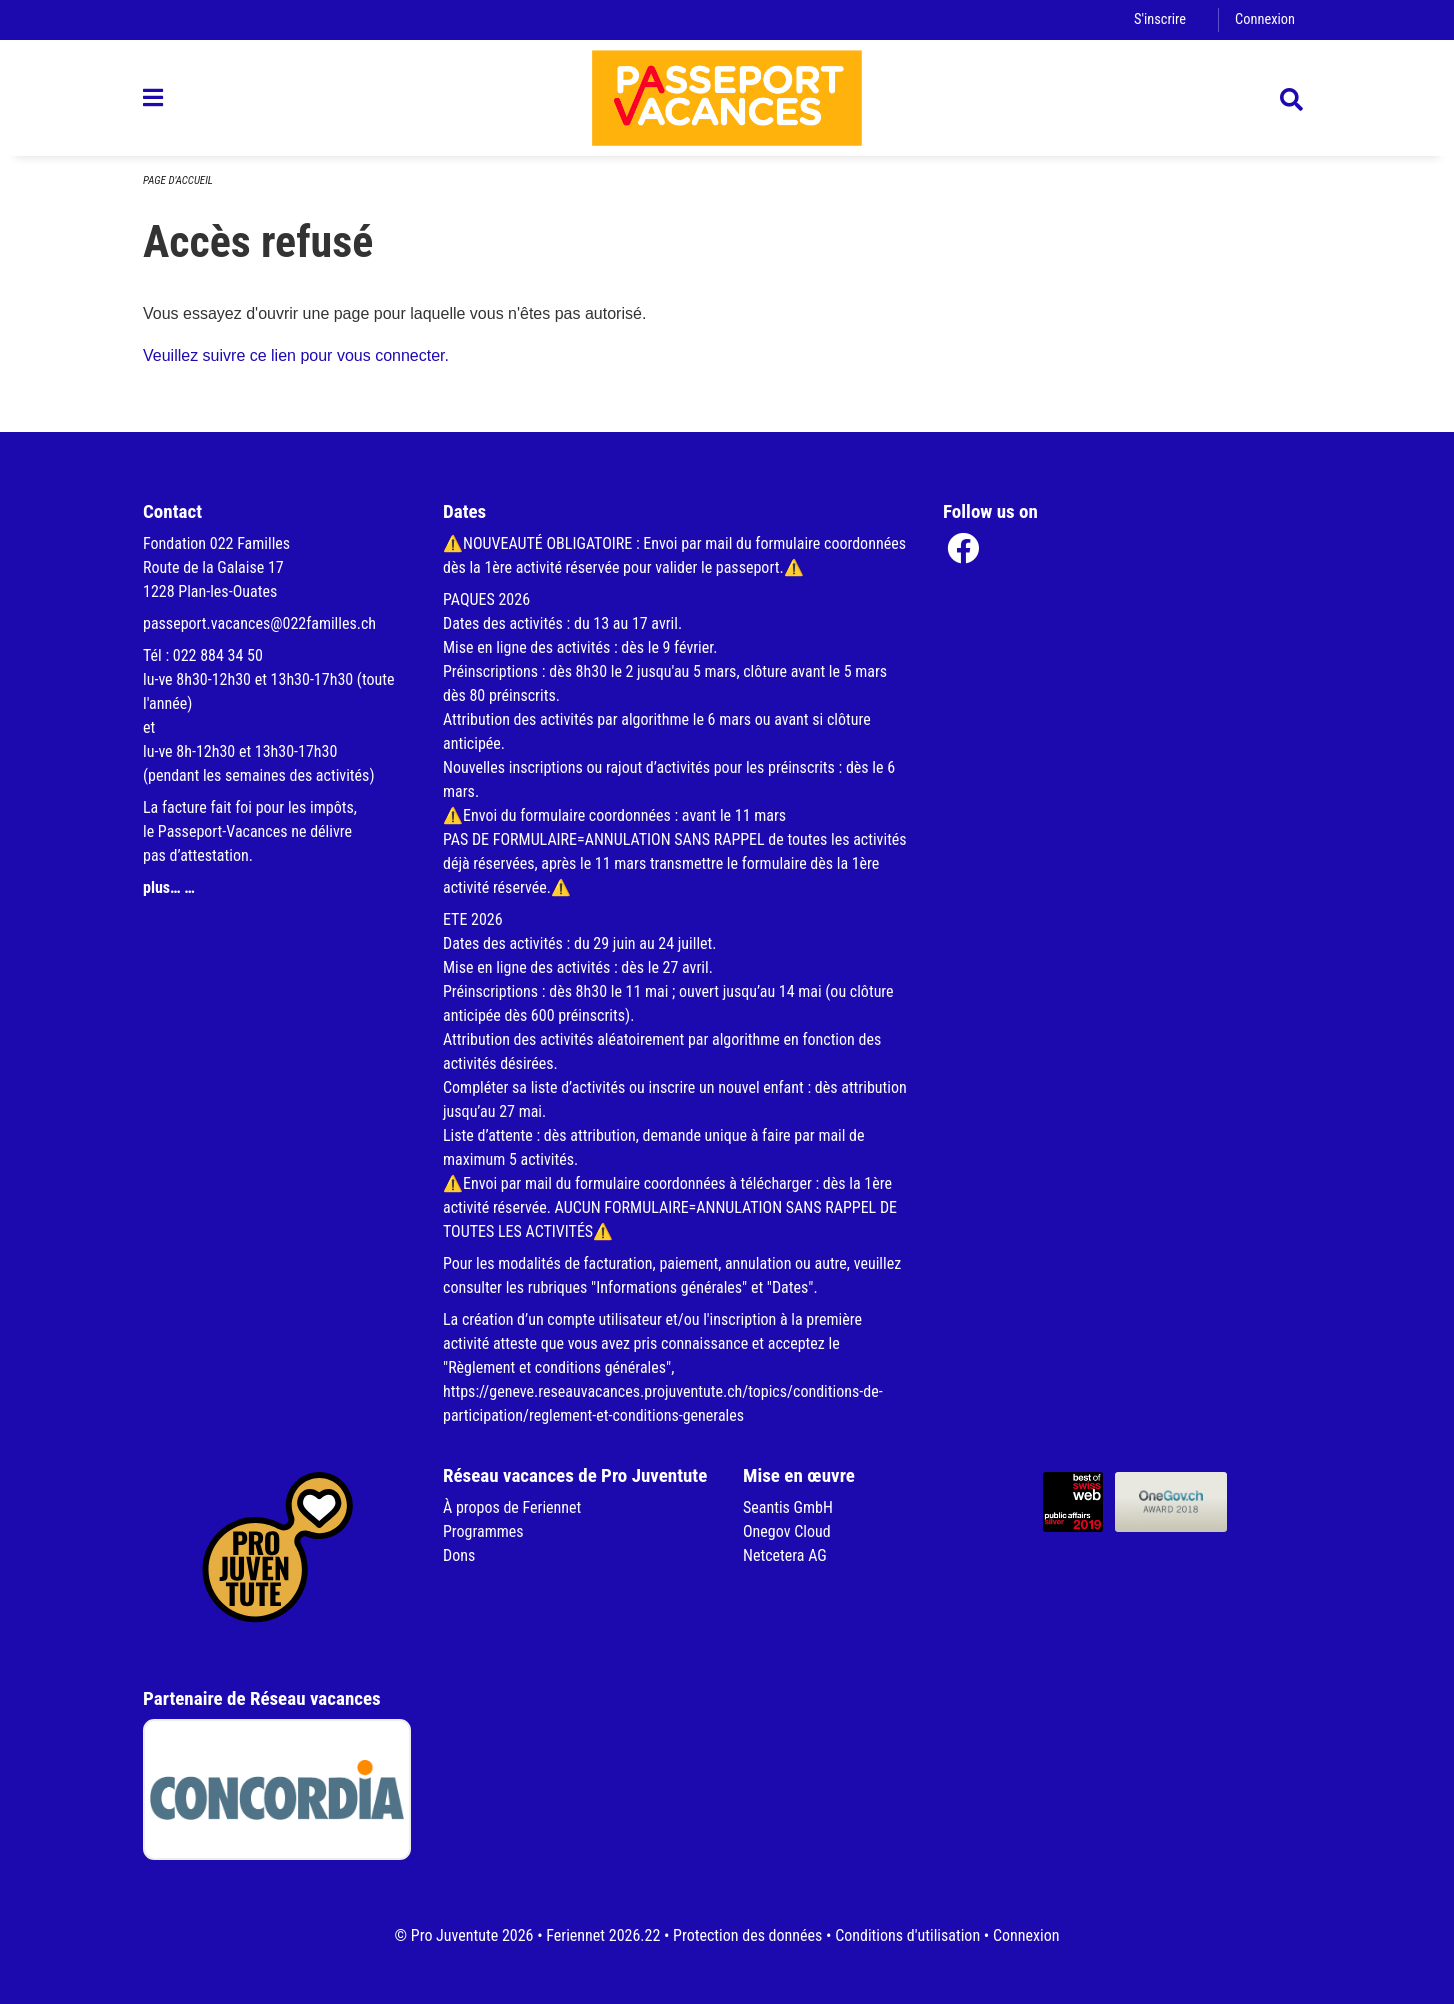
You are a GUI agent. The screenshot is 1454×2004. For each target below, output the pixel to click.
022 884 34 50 (218, 655)
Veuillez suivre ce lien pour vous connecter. (296, 355)
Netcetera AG (785, 1555)
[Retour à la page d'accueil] (727, 98)
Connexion (1265, 19)
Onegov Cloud (787, 1531)
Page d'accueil (178, 180)
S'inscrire (1160, 19)
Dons (459, 1555)
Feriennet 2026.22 (603, 1935)
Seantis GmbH (788, 1507)
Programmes (483, 1531)
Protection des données (747, 1935)
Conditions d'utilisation (907, 1935)
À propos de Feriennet (512, 1507)
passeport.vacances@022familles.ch (259, 623)
